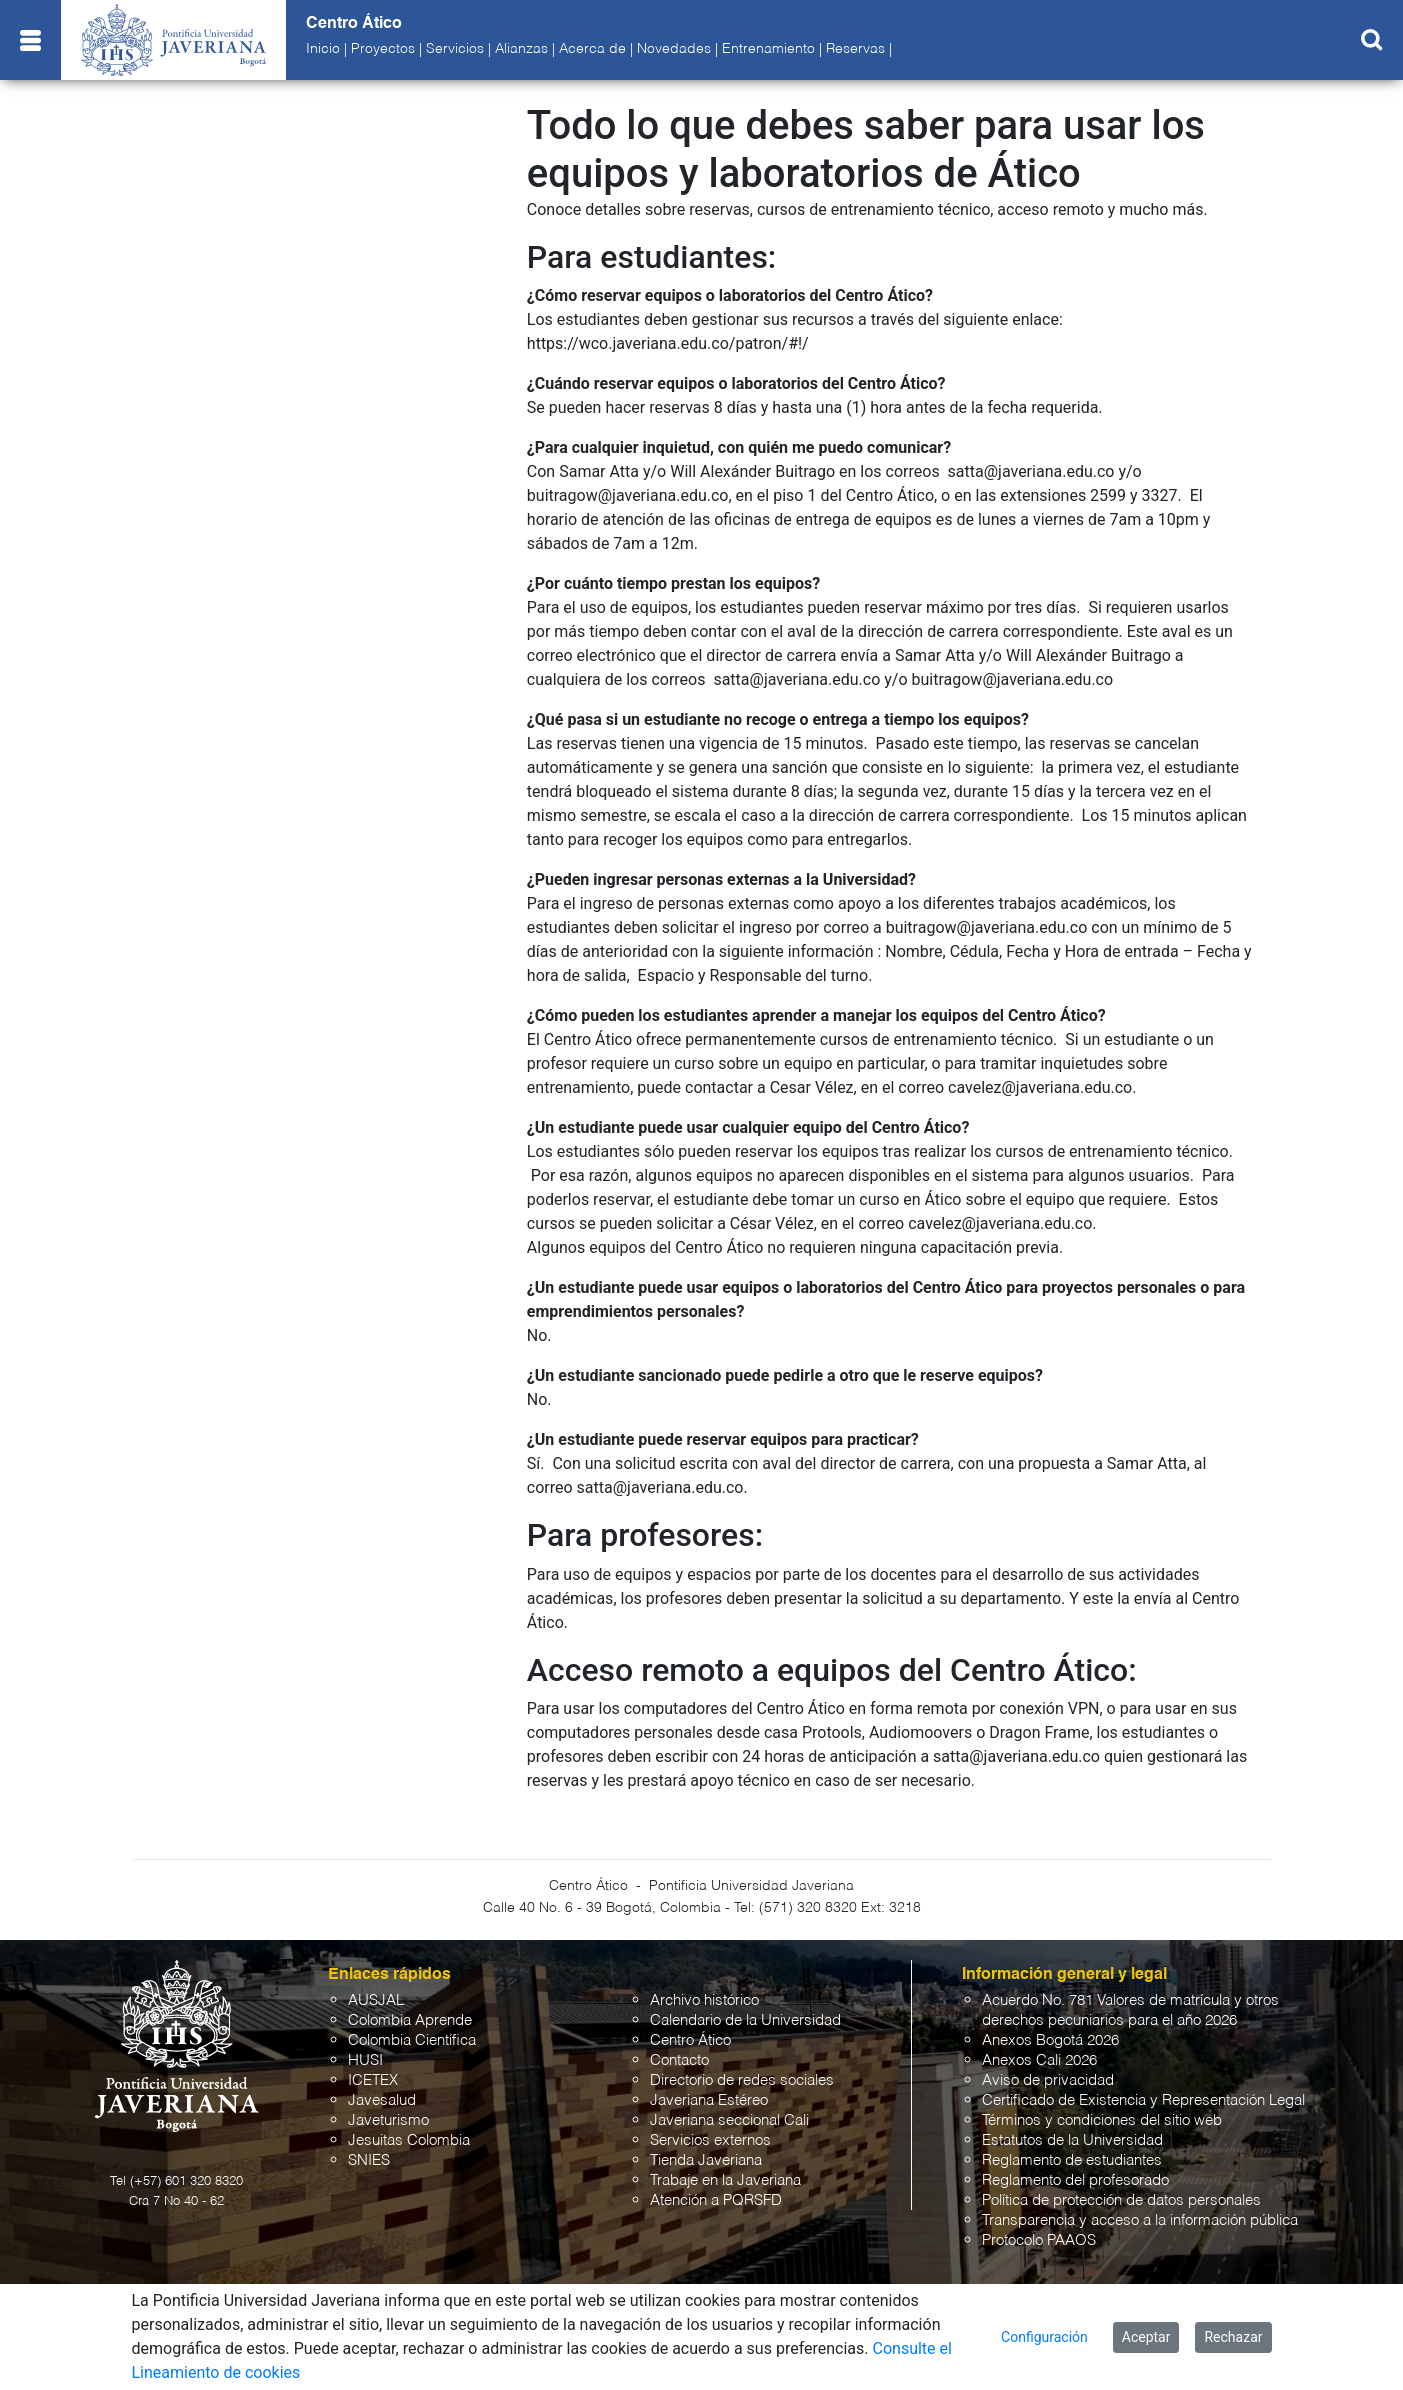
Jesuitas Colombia (409, 2140)
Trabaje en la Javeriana (725, 2180)
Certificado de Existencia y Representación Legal (1143, 2100)
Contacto (679, 2060)
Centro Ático (690, 2040)
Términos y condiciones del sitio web (1102, 2120)
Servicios (455, 49)
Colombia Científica (412, 2040)
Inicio (323, 49)
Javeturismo (388, 2120)
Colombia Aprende (410, 2020)
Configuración (1044, 2337)
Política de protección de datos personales (1121, 2200)
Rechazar (1233, 2337)
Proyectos (383, 49)
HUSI (365, 2060)
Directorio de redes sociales (742, 2080)
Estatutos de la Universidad (1072, 2140)
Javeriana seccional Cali (729, 2120)
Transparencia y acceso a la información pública (1140, 2220)
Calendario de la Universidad (745, 2020)
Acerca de (592, 49)
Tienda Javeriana (706, 2160)
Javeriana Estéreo (709, 2100)
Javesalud (382, 2100)
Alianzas (521, 49)
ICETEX (373, 2080)
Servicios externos (710, 2140)
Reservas (855, 49)
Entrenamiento (768, 49)
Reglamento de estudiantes (1072, 2160)
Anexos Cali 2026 (1039, 2060)
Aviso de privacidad (1048, 2080)
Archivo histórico (704, 2000)
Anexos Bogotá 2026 (1050, 2040)
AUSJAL (376, 2000)
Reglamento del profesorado (1075, 2180)
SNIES (369, 2160)
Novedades (674, 49)
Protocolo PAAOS (1039, 2240)
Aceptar (1146, 2337)
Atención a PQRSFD (716, 2200)
